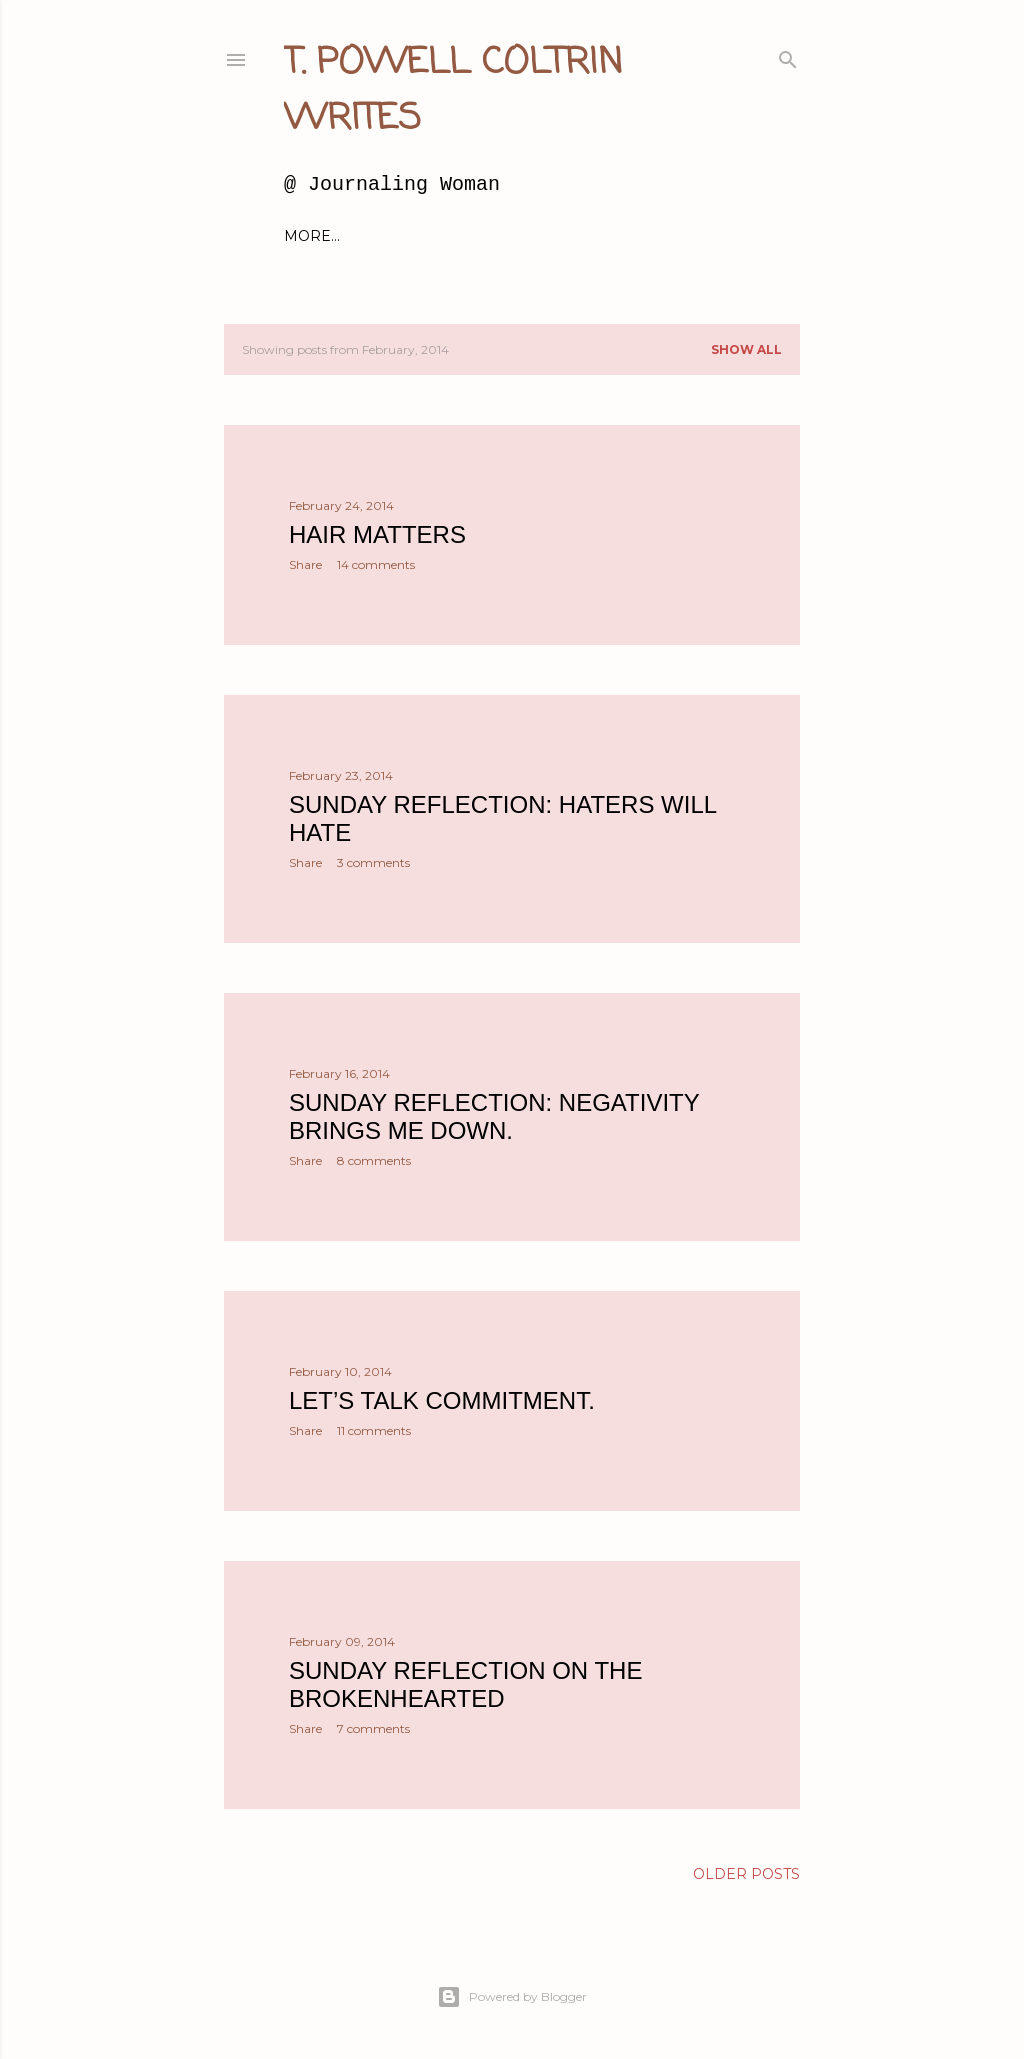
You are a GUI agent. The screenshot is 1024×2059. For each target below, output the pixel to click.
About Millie (611, 236)
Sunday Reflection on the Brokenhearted (465, 1684)
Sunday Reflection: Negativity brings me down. (494, 1116)
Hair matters (377, 534)
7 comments (373, 1728)
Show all (746, 349)
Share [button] (305, 564)
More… (704, 236)
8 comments (374, 1160)
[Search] (788, 55)
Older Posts (746, 1874)
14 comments (376, 564)
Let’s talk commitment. (442, 1400)
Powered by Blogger (512, 1997)
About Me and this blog (444, 236)
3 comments (373, 862)
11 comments (374, 1430)
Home (308, 236)
